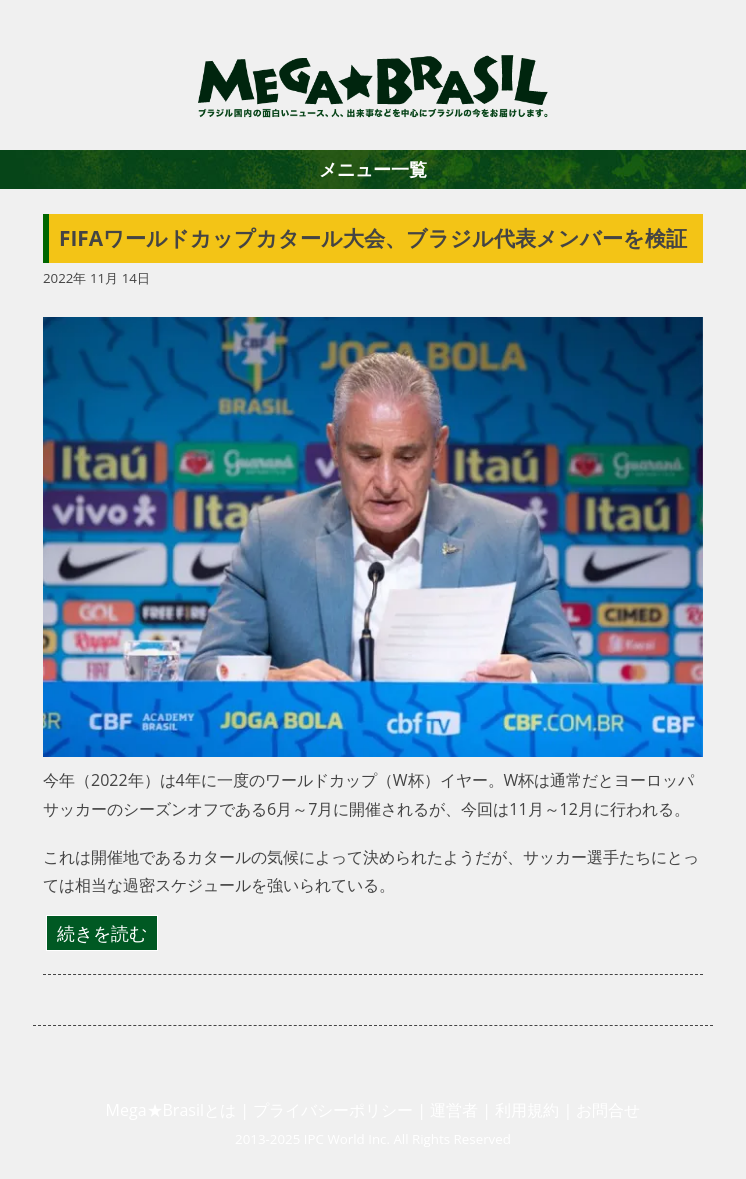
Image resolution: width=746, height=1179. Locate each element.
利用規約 (527, 1110)
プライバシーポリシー (333, 1110)
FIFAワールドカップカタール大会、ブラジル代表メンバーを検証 (373, 238)
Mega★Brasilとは (171, 1110)
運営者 (454, 1110)
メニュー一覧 (373, 169)
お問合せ (608, 1110)
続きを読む (102, 933)
